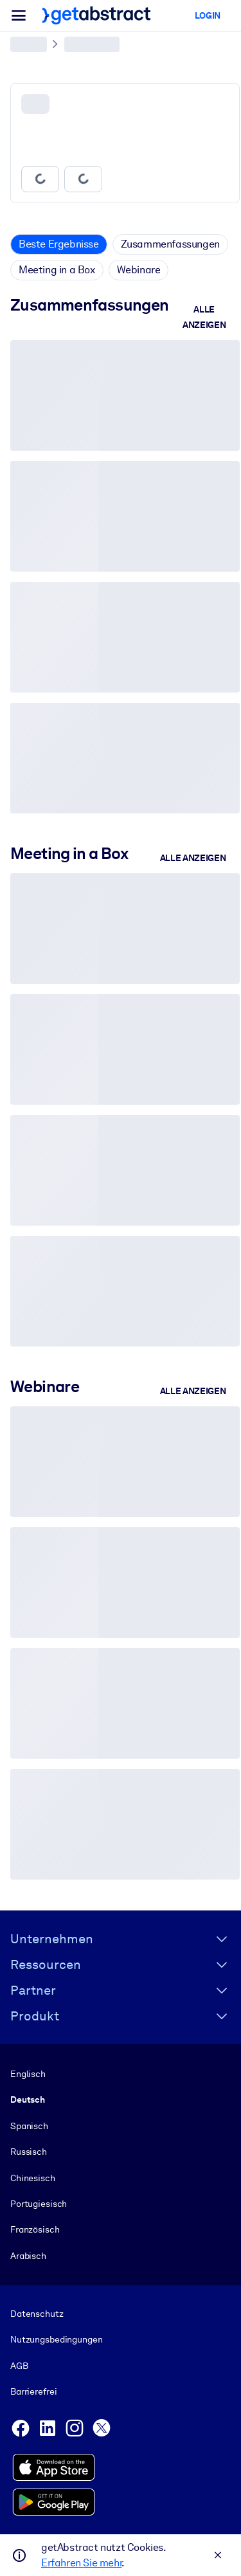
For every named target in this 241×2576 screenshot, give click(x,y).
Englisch (28, 2074)
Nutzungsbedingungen (56, 2340)
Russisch (28, 2151)
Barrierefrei (33, 2391)
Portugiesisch (38, 2204)
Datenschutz (37, 2313)
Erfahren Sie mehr (81, 2563)
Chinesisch (32, 2178)
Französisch (35, 2229)
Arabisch (28, 2256)
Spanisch (29, 2126)
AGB (19, 2366)
